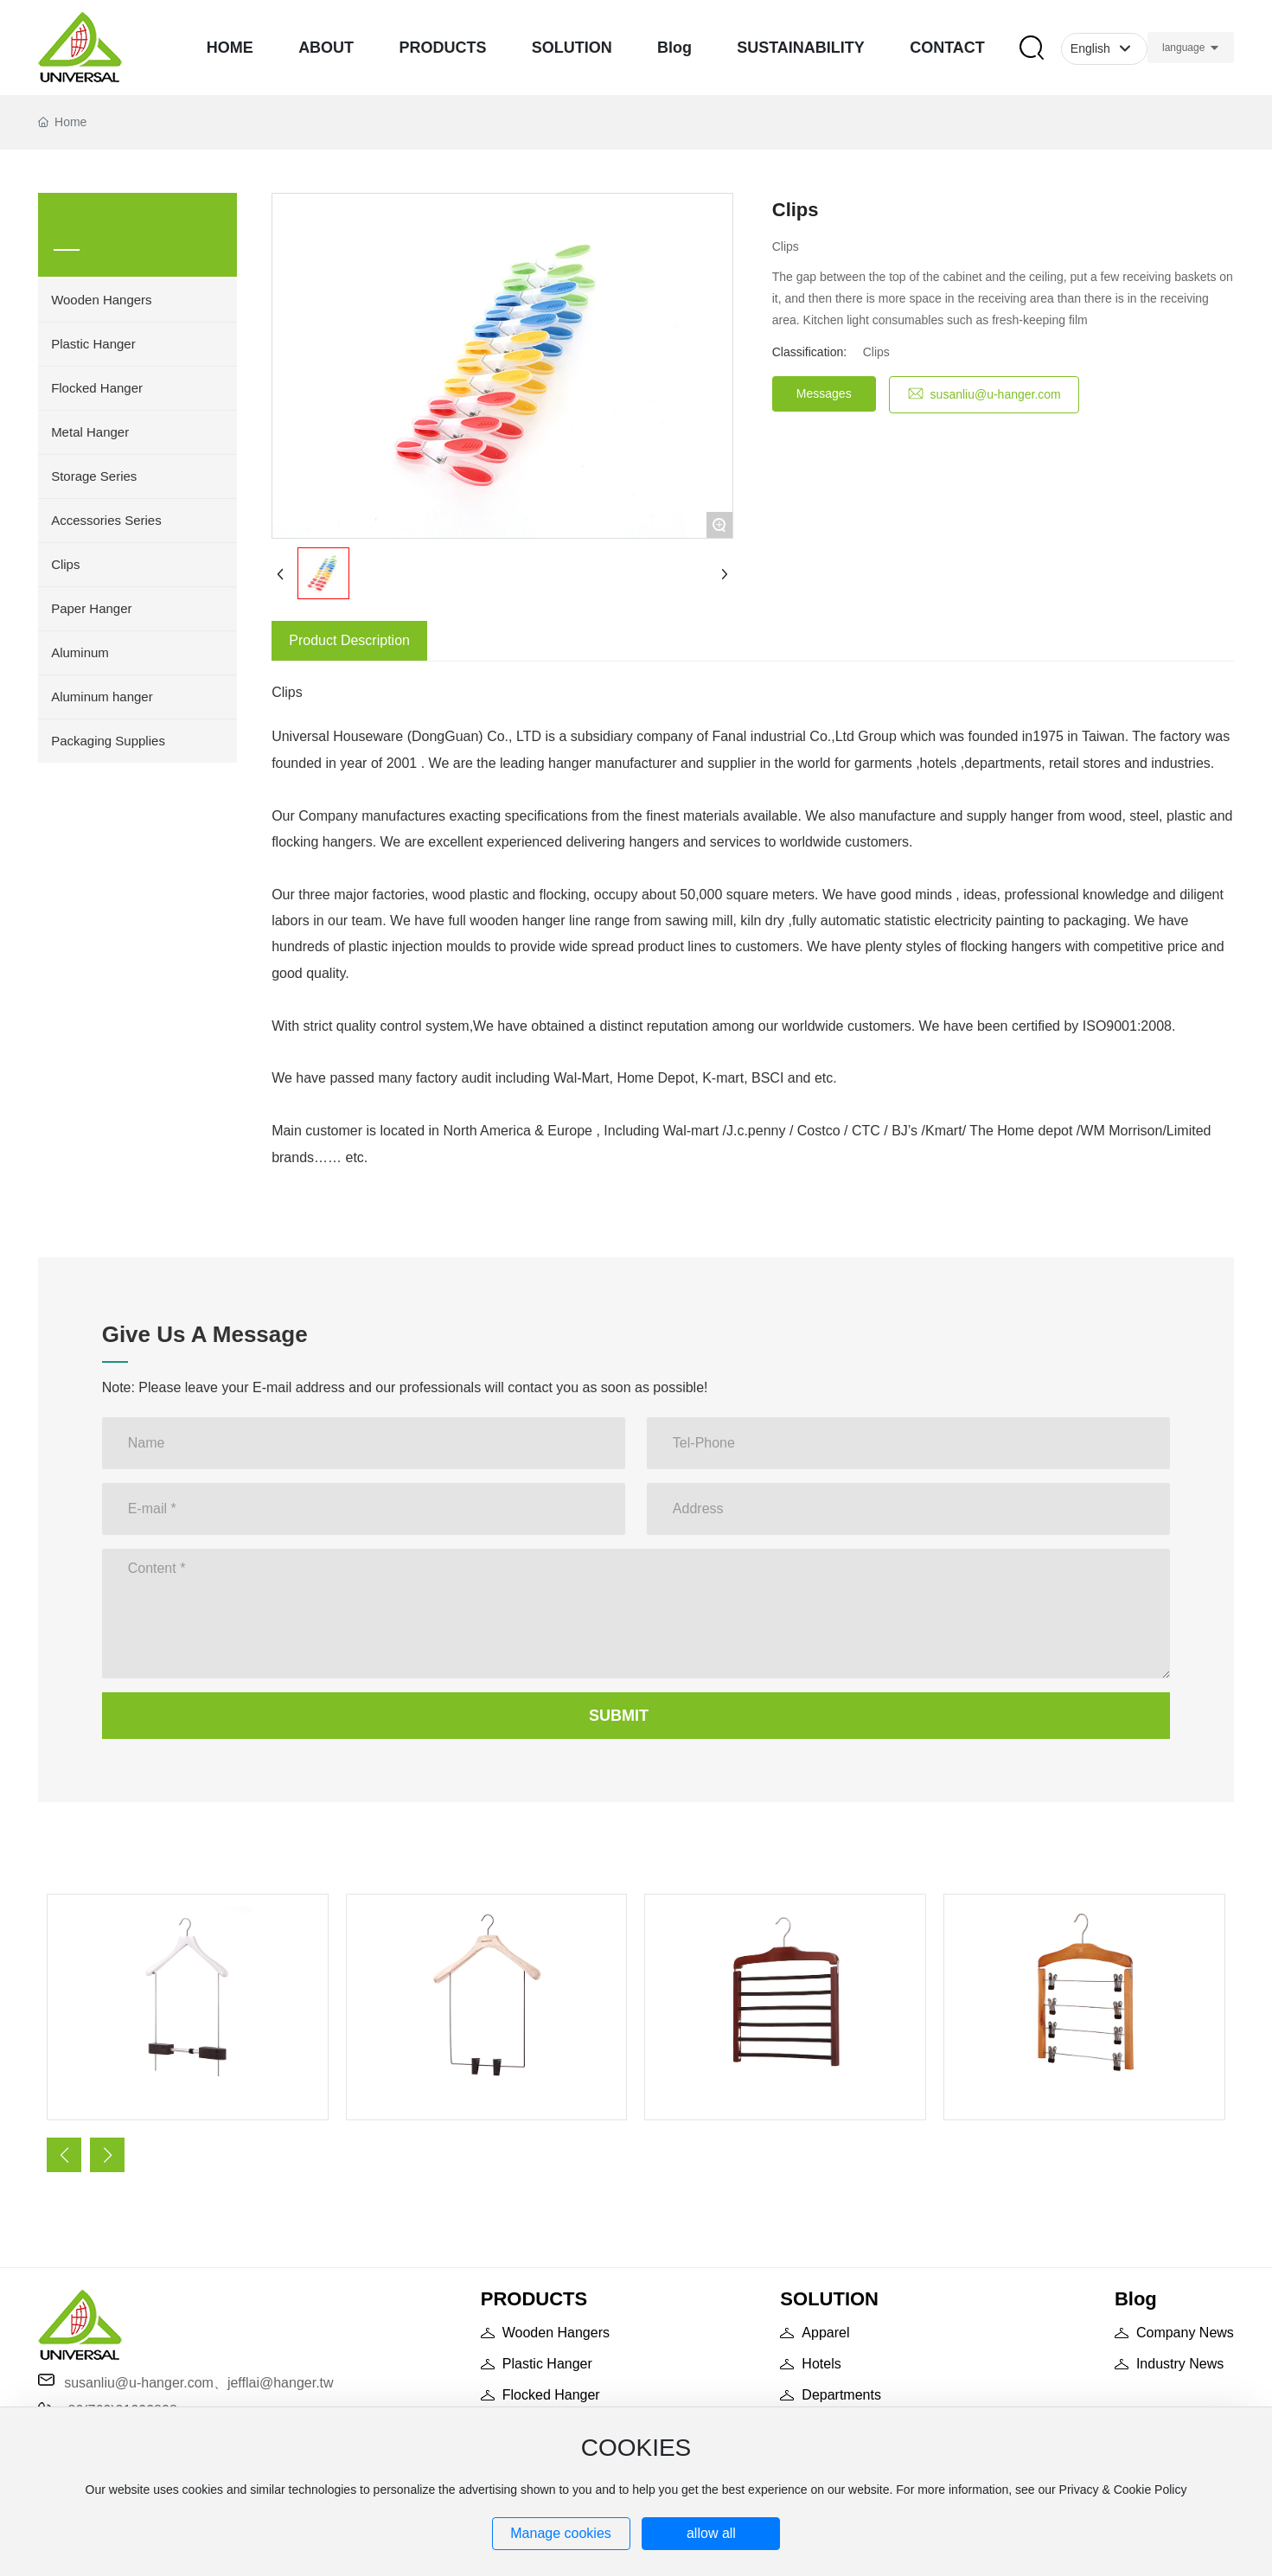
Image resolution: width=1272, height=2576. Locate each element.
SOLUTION (829, 2299)
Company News (1185, 2332)
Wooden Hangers (556, 2332)
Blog (1136, 2299)
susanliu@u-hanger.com (139, 2382)
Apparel (825, 2332)
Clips (876, 352)
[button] (64, 2155)
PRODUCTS (534, 2299)
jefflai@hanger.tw (280, 2382)
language (1183, 48)
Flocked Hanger (551, 2394)
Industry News (1180, 2363)
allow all (711, 2533)
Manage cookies (560, 2533)
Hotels (821, 2363)
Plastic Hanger (547, 2363)
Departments (841, 2394)
